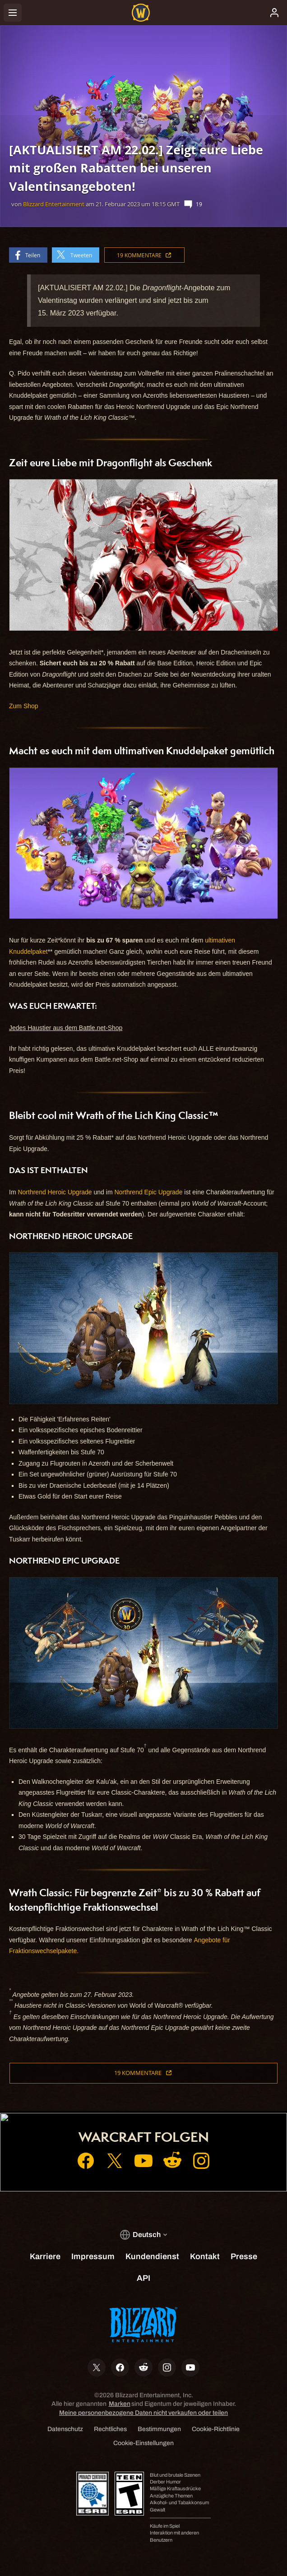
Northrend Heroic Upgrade (55, 1192)
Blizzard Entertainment (53, 204)
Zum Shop (23, 706)
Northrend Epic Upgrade (148, 1192)
